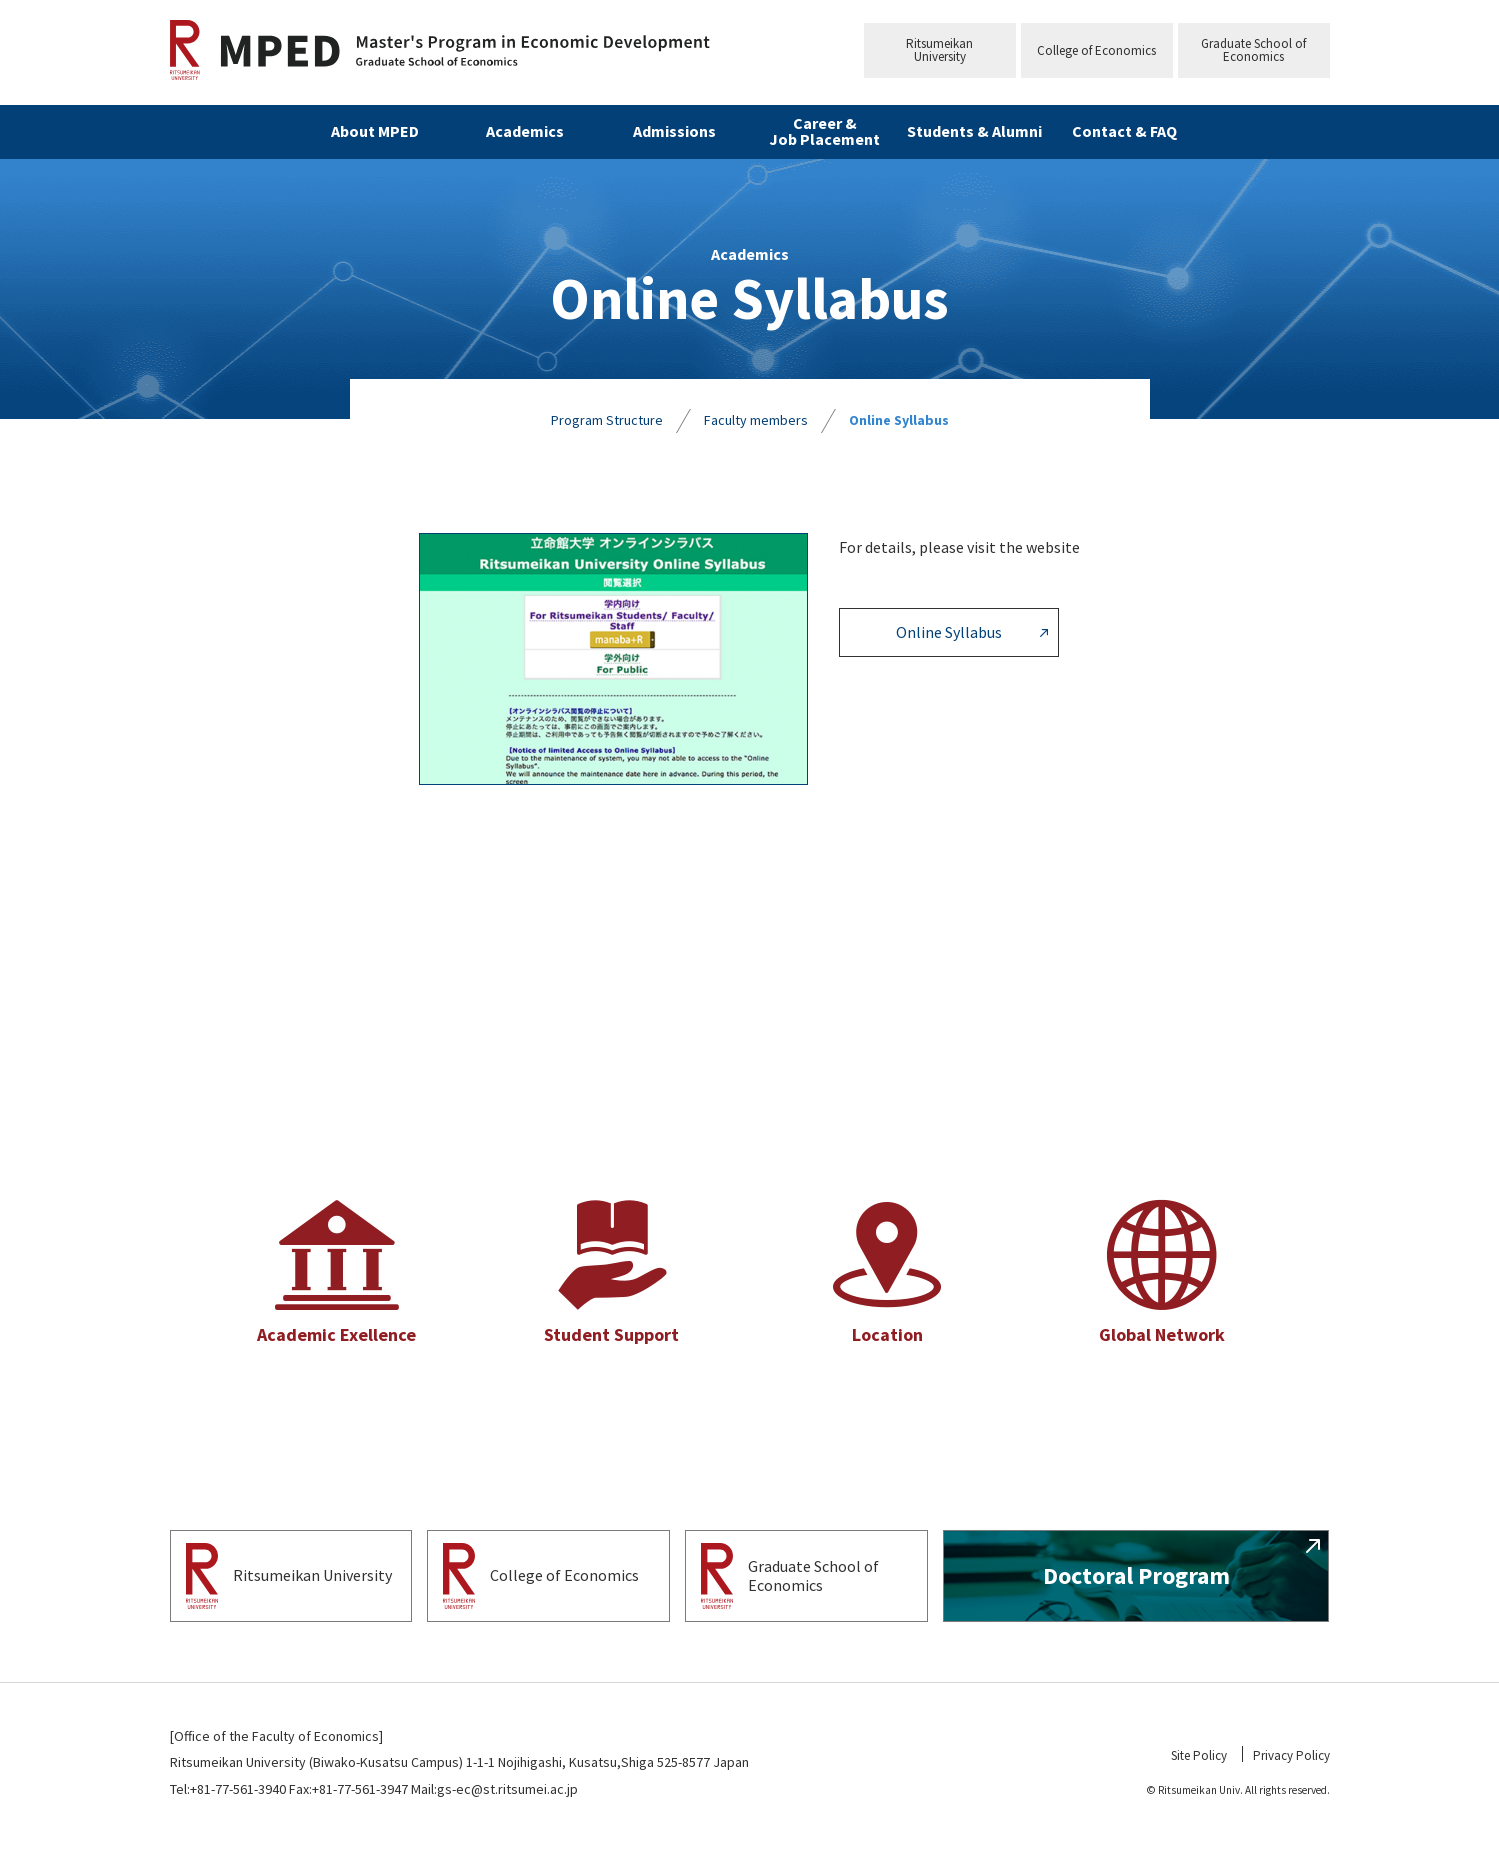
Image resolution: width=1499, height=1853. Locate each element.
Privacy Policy (1291, 1755)
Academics (525, 131)
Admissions (674, 131)
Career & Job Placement (824, 131)
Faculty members (756, 420)
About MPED (375, 131)
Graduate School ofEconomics (1253, 50)
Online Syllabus (899, 420)
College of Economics (1096, 50)
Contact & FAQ (1124, 131)
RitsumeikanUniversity (939, 50)
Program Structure (607, 420)
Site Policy (1199, 1755)
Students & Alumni (974, 131)
